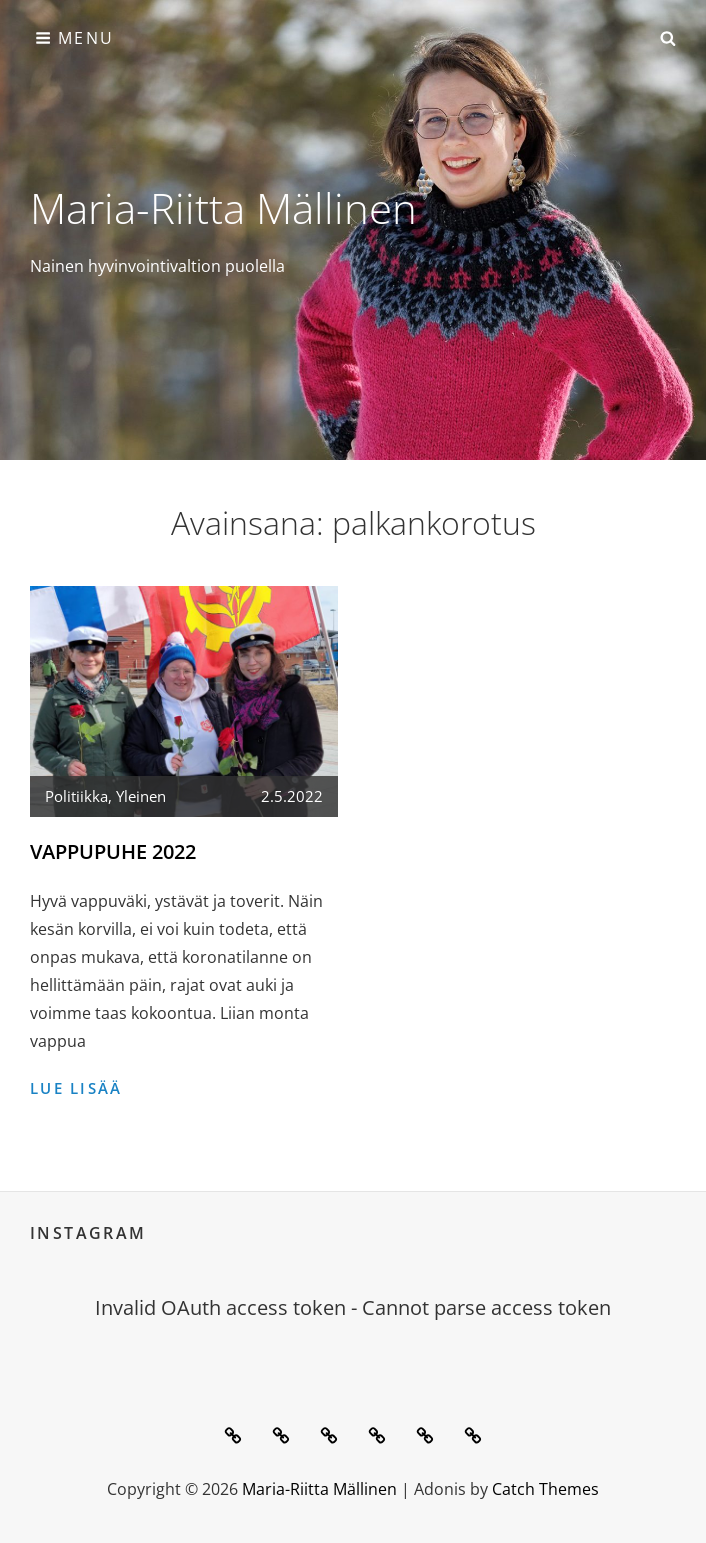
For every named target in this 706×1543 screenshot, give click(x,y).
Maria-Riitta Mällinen (223, 207)
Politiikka (76, 796)
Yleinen (141, 796)
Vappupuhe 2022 (113, 851)
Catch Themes (545, 1489)
